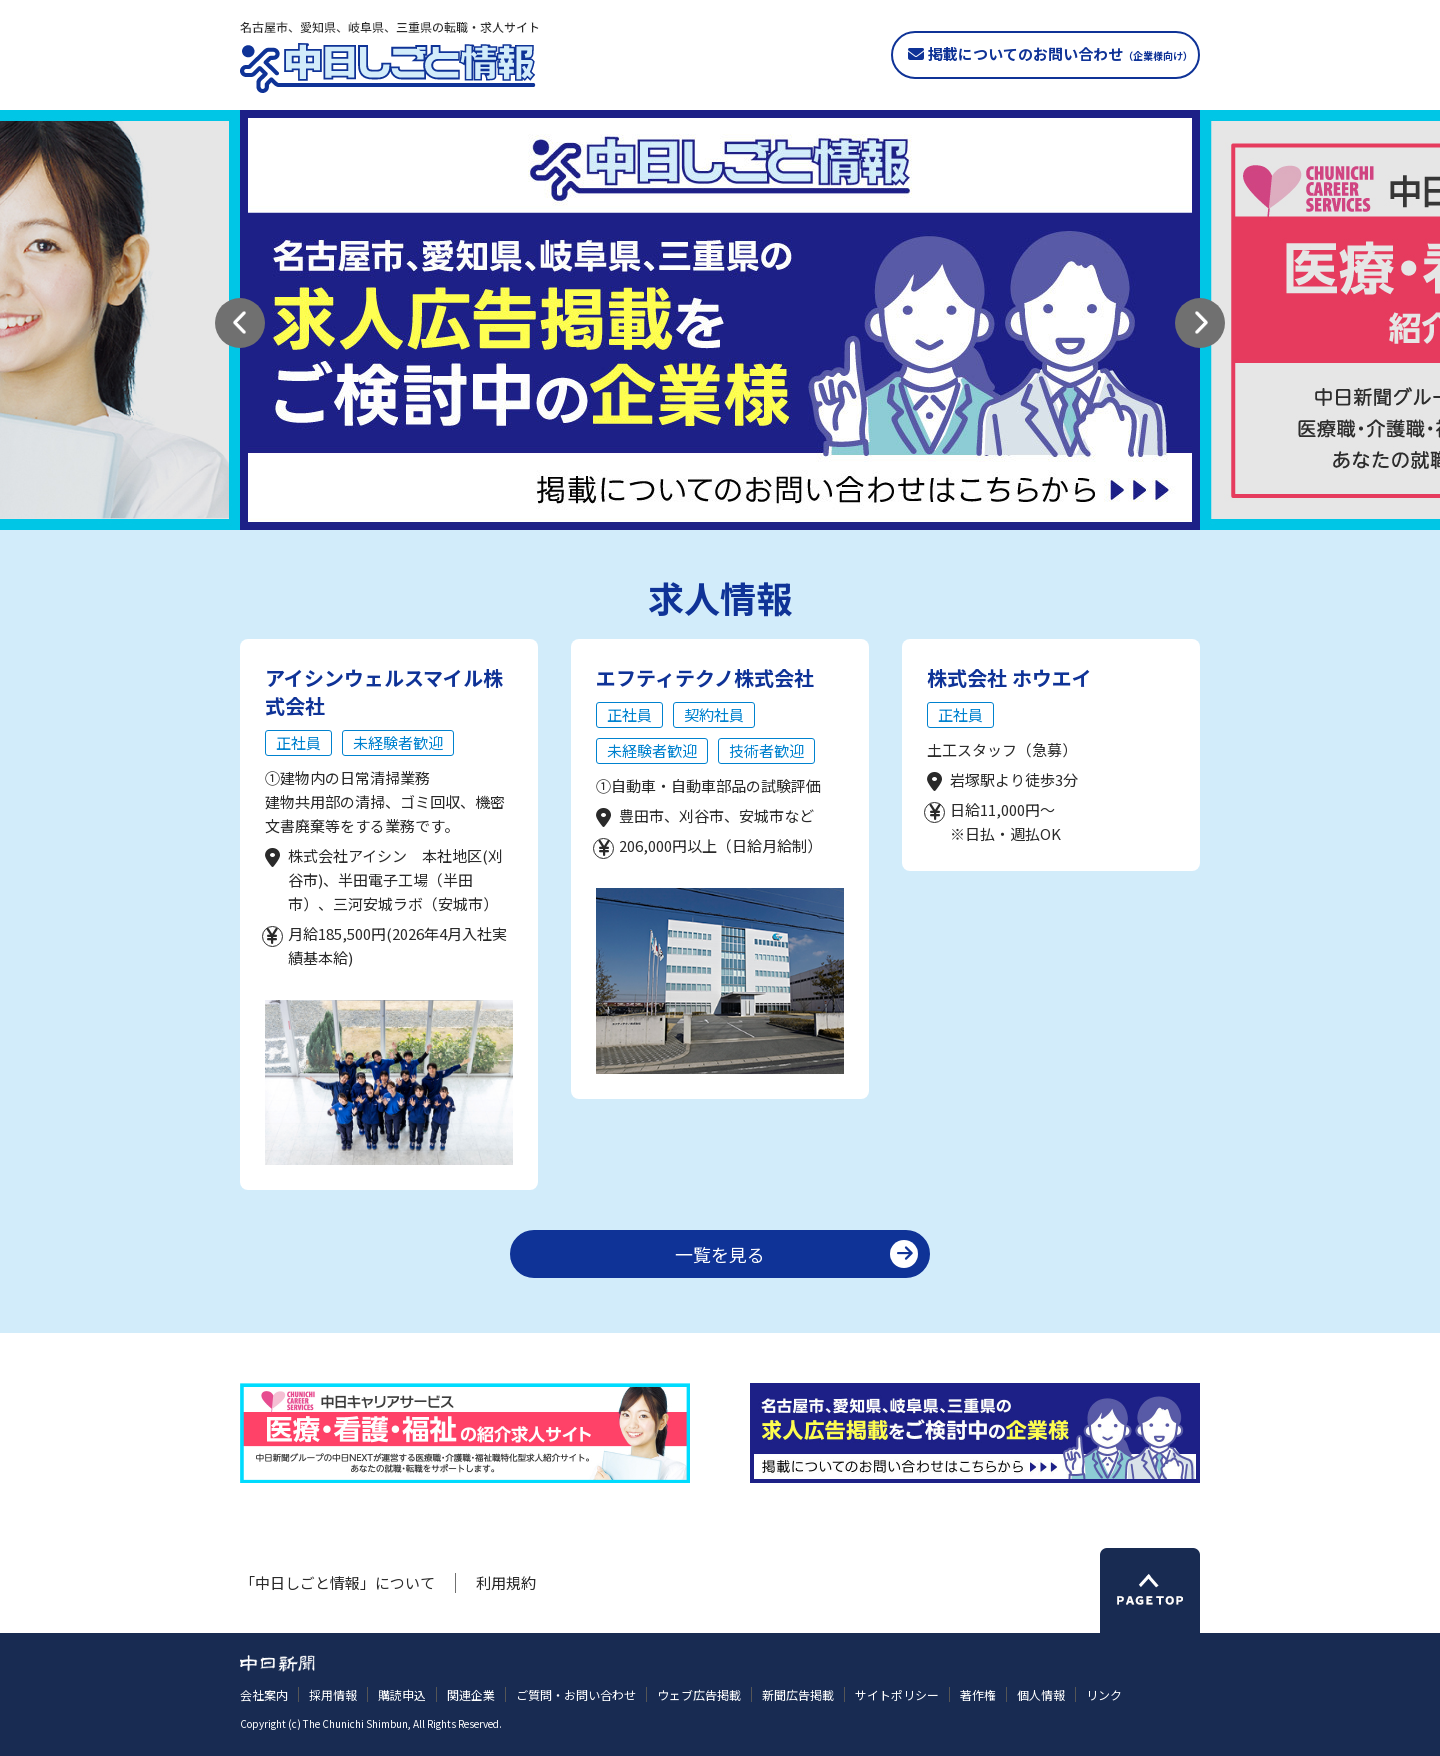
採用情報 (333, 1694)
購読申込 (402, 1694)
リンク (1104, 1694)
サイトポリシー (897, 1694)
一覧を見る (720, 1254)
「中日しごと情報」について (337, 1582)
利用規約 (506, 1582)
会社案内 (264, 1694)
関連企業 (471, 1694)
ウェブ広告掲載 (699, 1694)
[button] (240, 323)
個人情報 (1041, 1694)
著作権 (978, 1694)
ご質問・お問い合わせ (576, 1694)
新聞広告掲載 (798, 1694)
